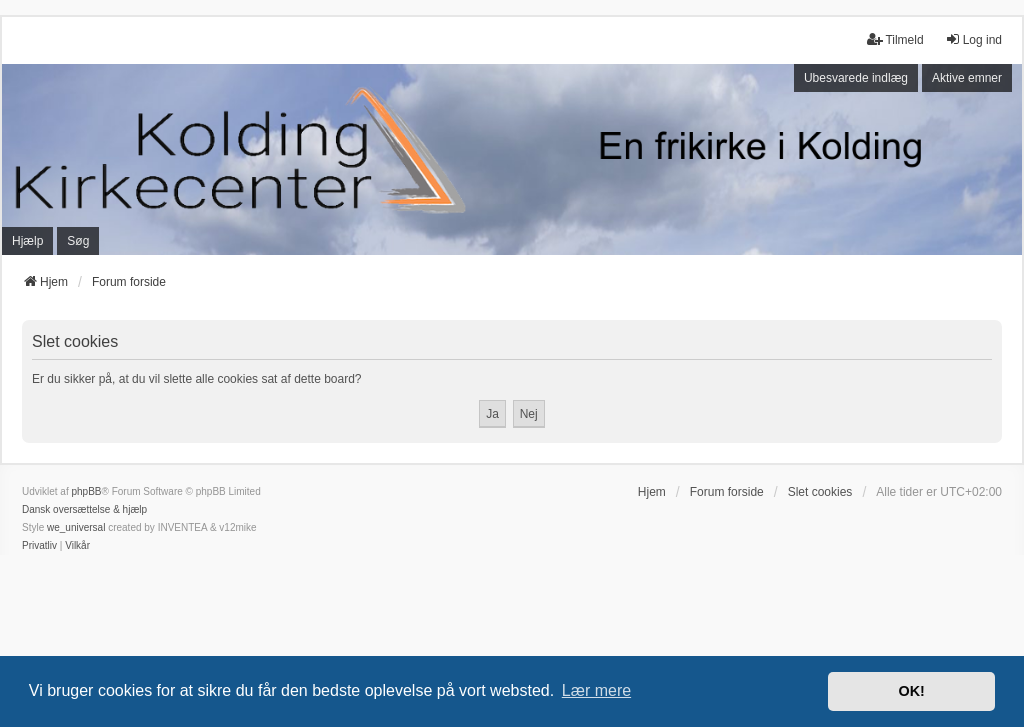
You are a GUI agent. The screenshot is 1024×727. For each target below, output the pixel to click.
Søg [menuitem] (78, 241)
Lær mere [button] (596, 690)
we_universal (76, 527)
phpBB (86, 491)
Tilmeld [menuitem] (895, 39)
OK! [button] (911, 691)
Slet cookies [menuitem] (820, 492)
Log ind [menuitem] (973, 39)
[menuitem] (39, 546)
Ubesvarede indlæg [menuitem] (856, 78)
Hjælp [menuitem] (27, 241)
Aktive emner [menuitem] (967, 78)
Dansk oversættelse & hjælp (84, 509)
